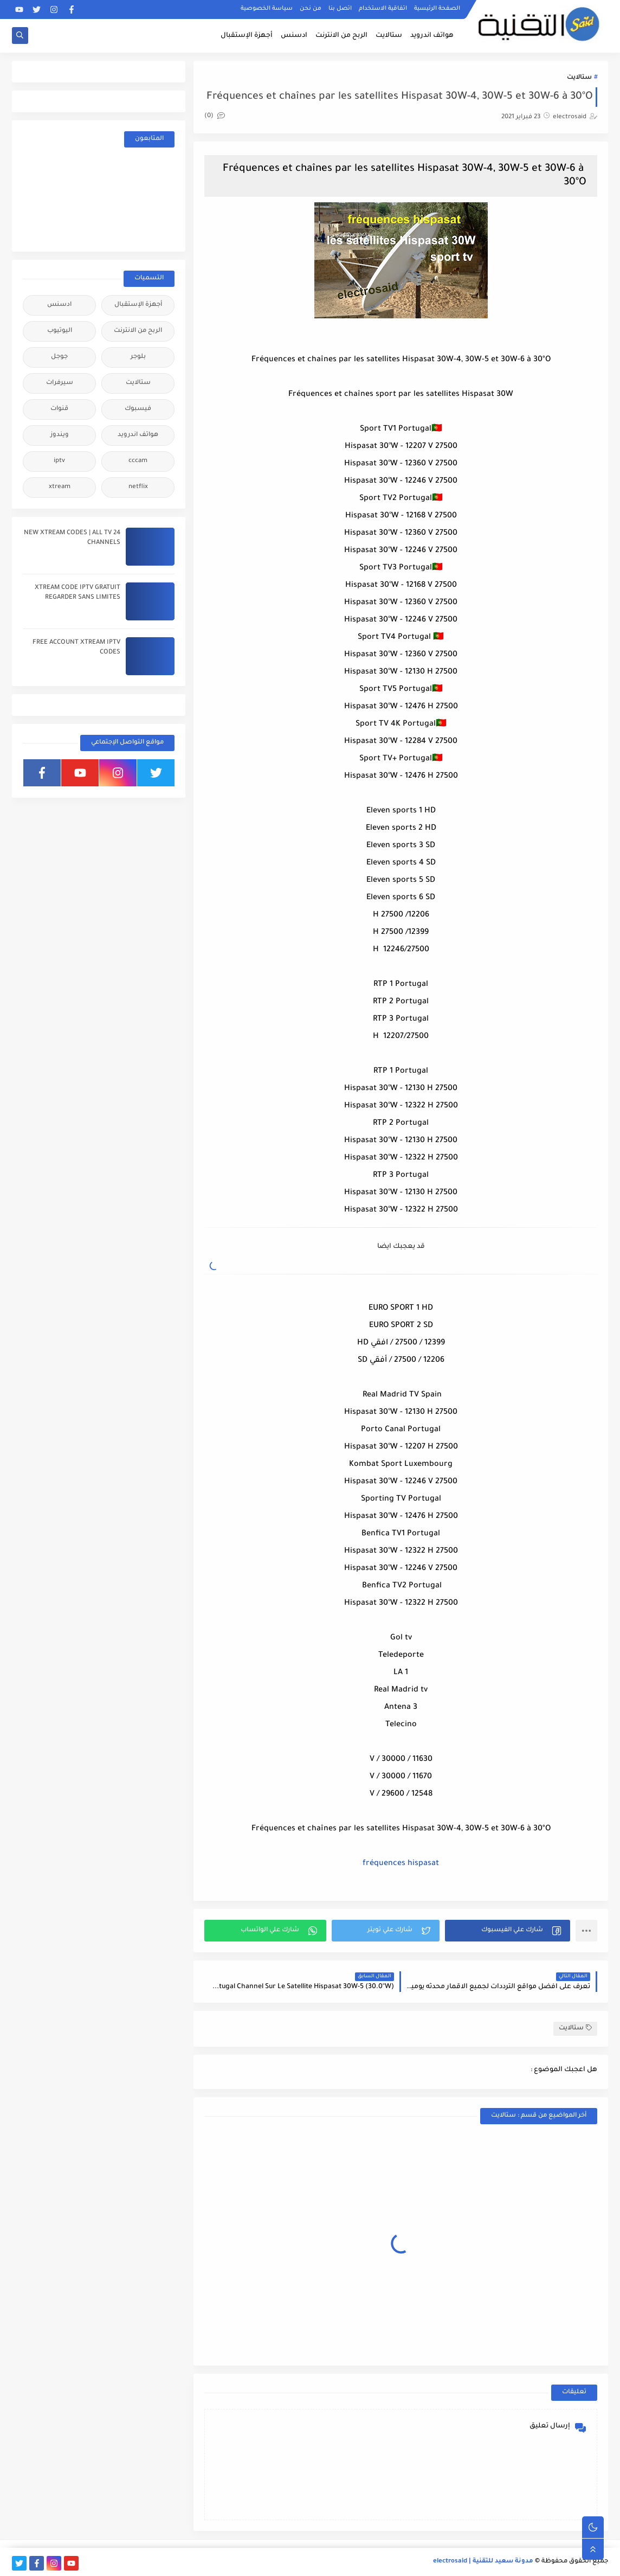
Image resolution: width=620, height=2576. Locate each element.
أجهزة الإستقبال (247, 36)
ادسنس (294, 36)
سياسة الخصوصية (267, 8)
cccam (137, 461)
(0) (214, 116)
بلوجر (138, 357)
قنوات (59, 409)
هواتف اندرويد (432, 36)
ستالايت (389, 36)
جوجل (59, 357)
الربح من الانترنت (341, 36)
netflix (138, 487)
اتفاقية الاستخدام (383, 8)
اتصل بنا (340, 8)
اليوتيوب (59, 331)
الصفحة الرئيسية (437, 8)
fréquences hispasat (401, 1864)
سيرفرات (59, 383)
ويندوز (59, 435)
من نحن (310, 8)
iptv (59, 461)
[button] (507, 1930)
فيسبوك (138, 409)
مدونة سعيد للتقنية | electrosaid (483, 2561)
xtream (59, 487)
